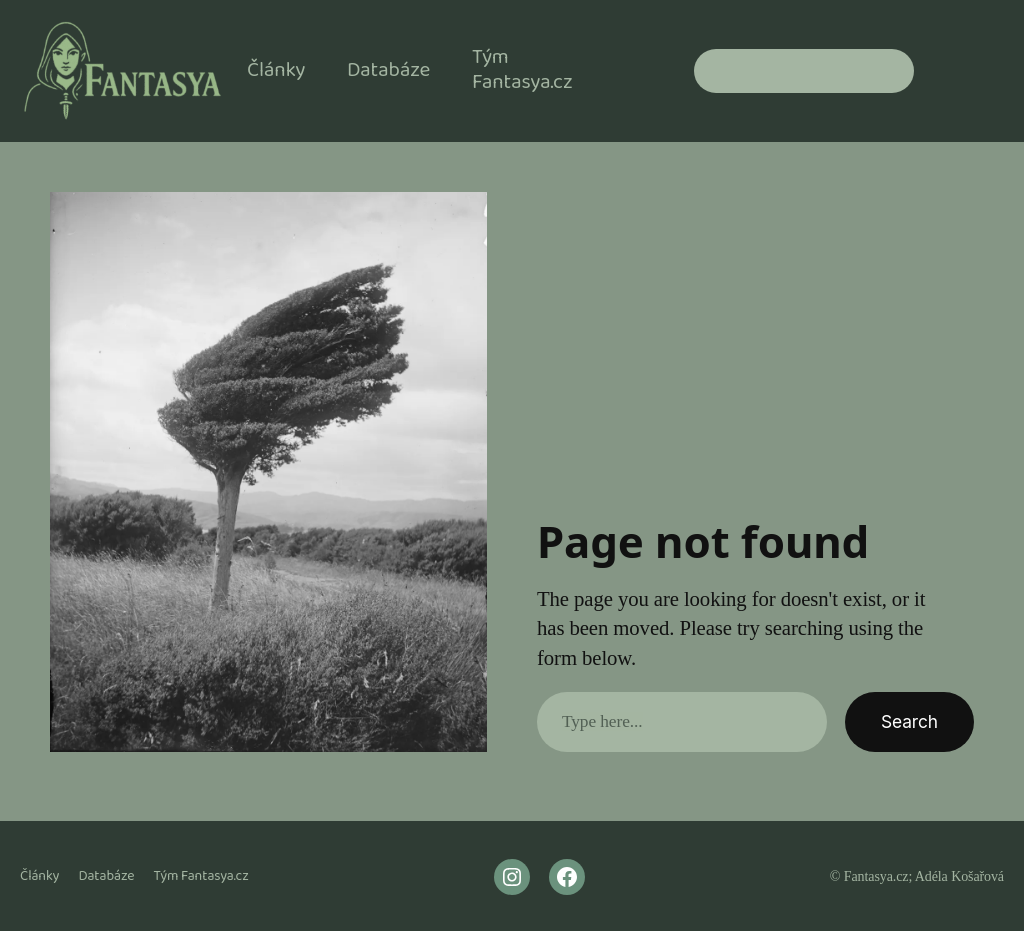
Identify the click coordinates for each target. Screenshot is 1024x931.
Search (909, 721)
